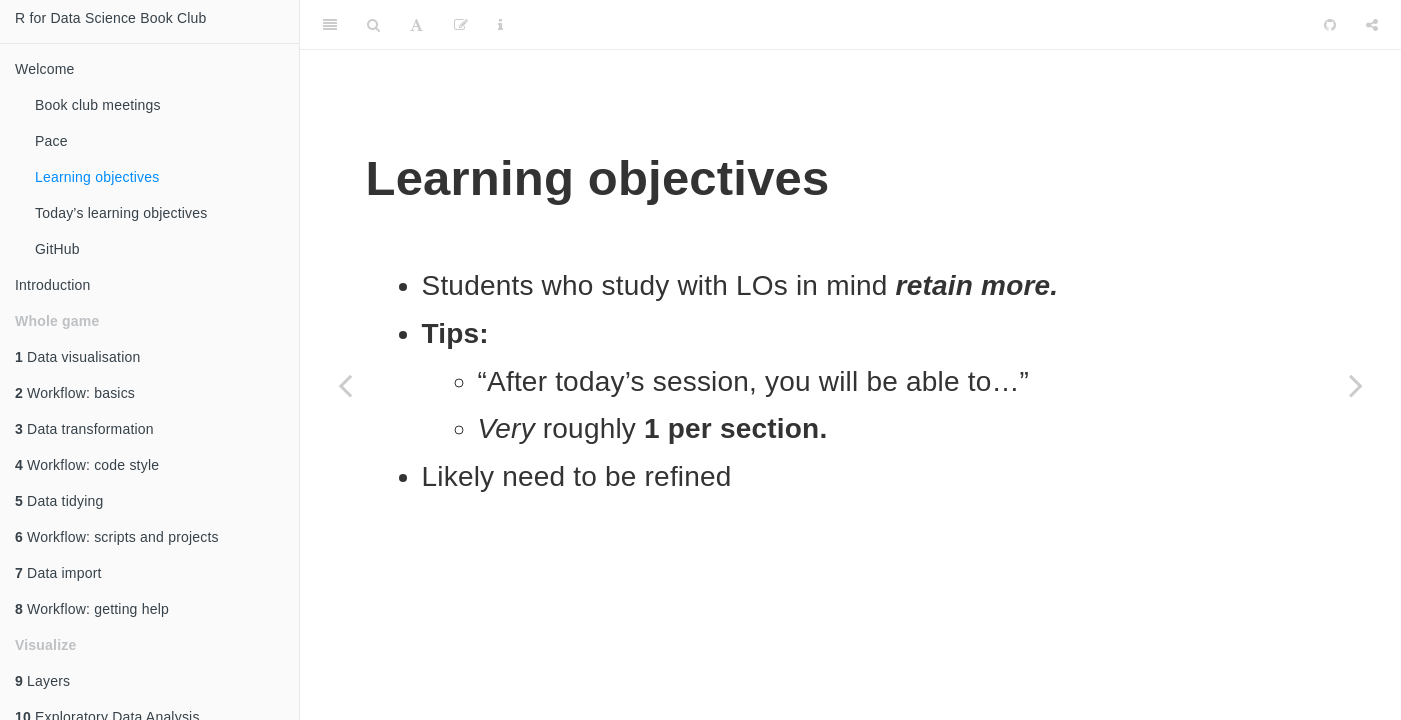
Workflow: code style (87, 465)
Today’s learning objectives (121, 213)
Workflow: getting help (92, 609)
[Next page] (1356, 385)
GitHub (57, 249)
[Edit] (461, 25)
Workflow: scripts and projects (117, 537)
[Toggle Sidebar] (330, 25)
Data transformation (84, 429)
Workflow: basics (75, 393)
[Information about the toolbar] (500, 25)
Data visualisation (77, 357)
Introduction (53, 285)
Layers (42, 681)
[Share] (1372, 25)
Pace (51, 141)
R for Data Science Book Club (111, 18)
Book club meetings (98, 105)
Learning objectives (97, 177)
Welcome (45, 69)
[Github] (1330, 25)
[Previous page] (345, 385)
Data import (58, 573)
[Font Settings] (416, 25)
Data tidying (59, 501)
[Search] (373, 25)
